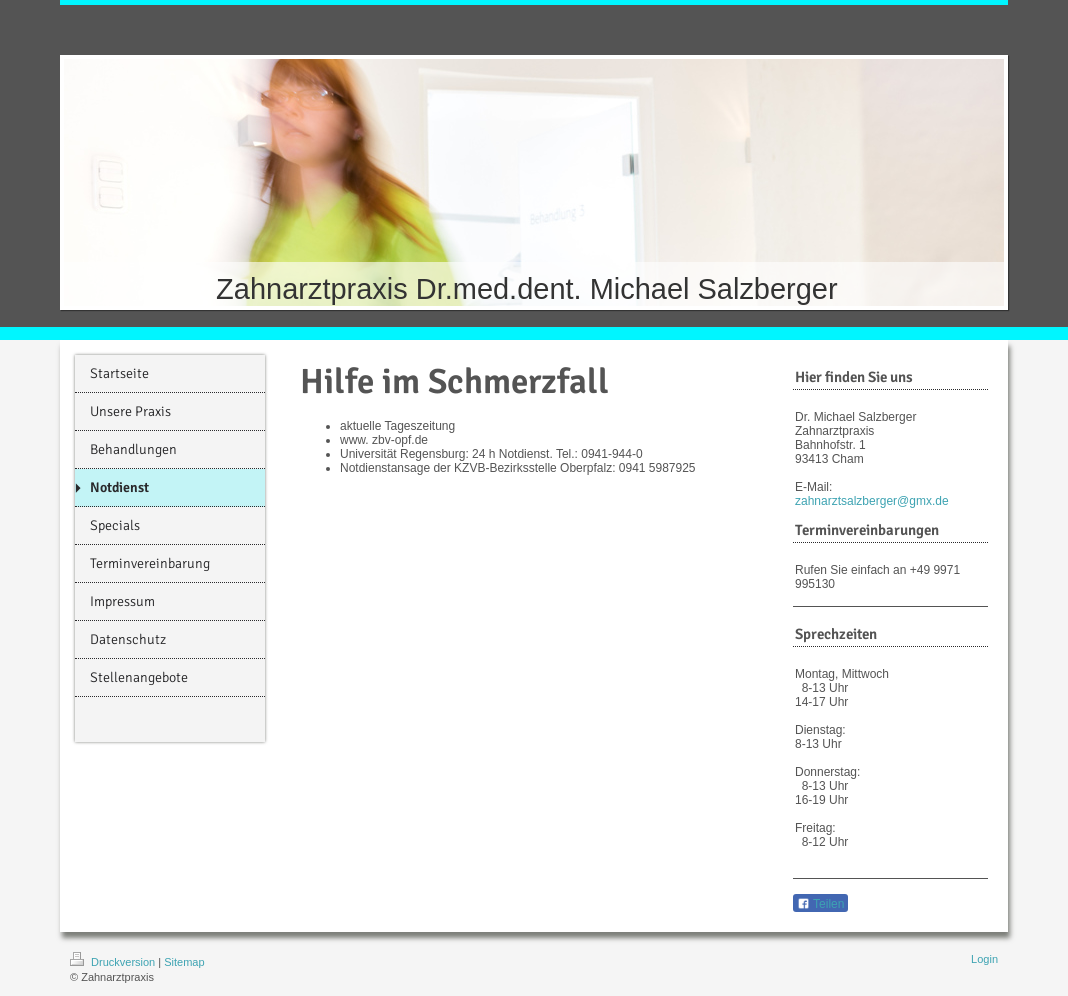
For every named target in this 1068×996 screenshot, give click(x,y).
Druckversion (114, 962)
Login (984, 959)
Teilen (820, 904)
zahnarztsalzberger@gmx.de (872, 501)
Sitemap (184, 962)
